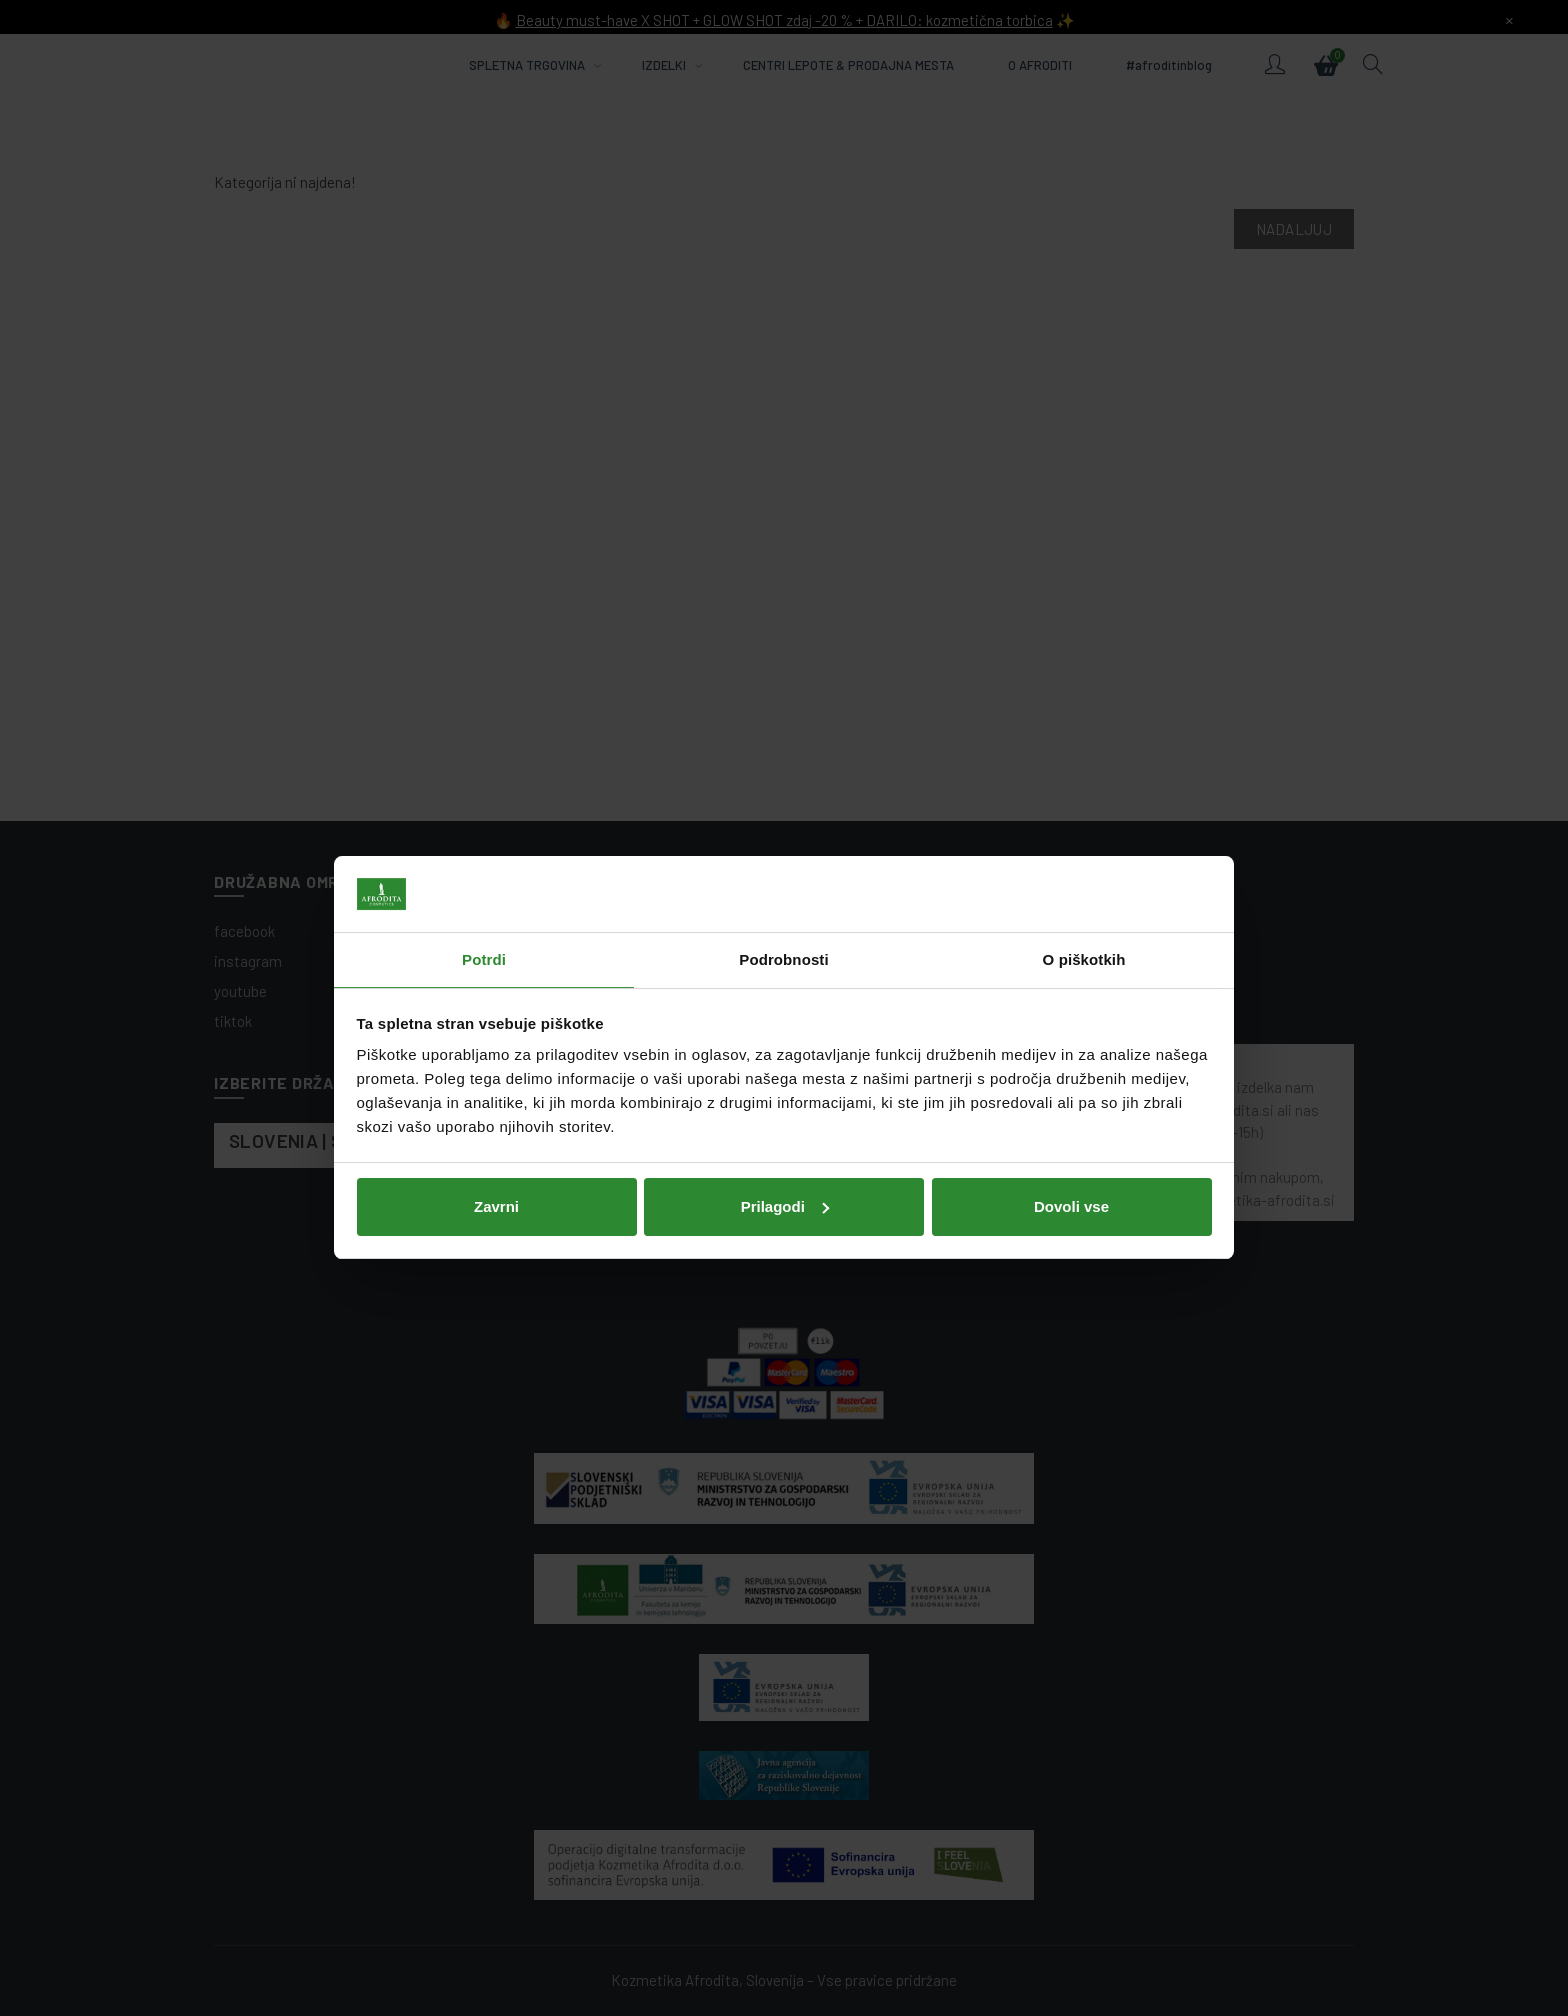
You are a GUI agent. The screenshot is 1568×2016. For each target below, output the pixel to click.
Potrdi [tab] (484, 910)
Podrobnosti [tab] (783, 910)
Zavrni (496, 1156)
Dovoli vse (1071, 1156)
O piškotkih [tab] (1084, 910)
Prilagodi (785, 1156)
